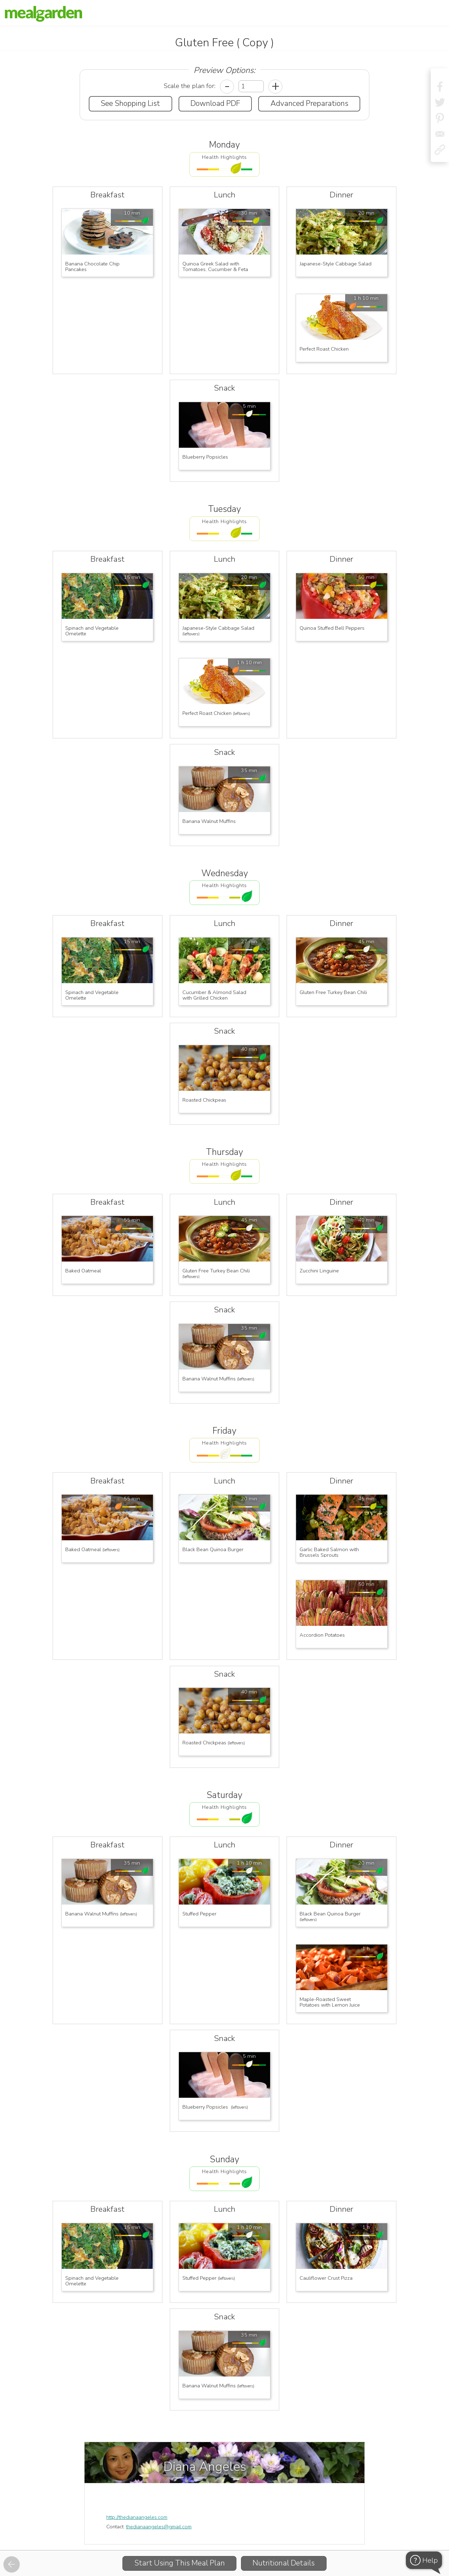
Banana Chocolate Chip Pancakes (93, 266)
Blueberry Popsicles (205, 456)
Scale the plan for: (189, 86)
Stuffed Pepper (199, 1913)
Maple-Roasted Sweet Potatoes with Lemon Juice (330, 2002)
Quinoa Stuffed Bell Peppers (332, 627)
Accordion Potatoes (322, 1634)
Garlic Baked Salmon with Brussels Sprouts (330, 1552)
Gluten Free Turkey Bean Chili (333, 992)
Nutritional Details (284, 2563)
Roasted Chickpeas (204, 1099)
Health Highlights (224, 157)
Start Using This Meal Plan (179, 2563)
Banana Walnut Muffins (209, 821)
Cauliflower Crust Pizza (326, 2277)
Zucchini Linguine (319, 1270)
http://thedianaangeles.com (136, 2517)
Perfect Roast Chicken (324, 348)
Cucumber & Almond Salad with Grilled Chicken (215, 995)
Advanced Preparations (309, 103)
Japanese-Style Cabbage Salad (335, 263)
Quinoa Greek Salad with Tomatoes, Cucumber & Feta (215, 266)
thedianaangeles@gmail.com (159, 2526)
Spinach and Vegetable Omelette (92, 630)
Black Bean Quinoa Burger (212, 1549)
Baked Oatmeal (83, 1270)
